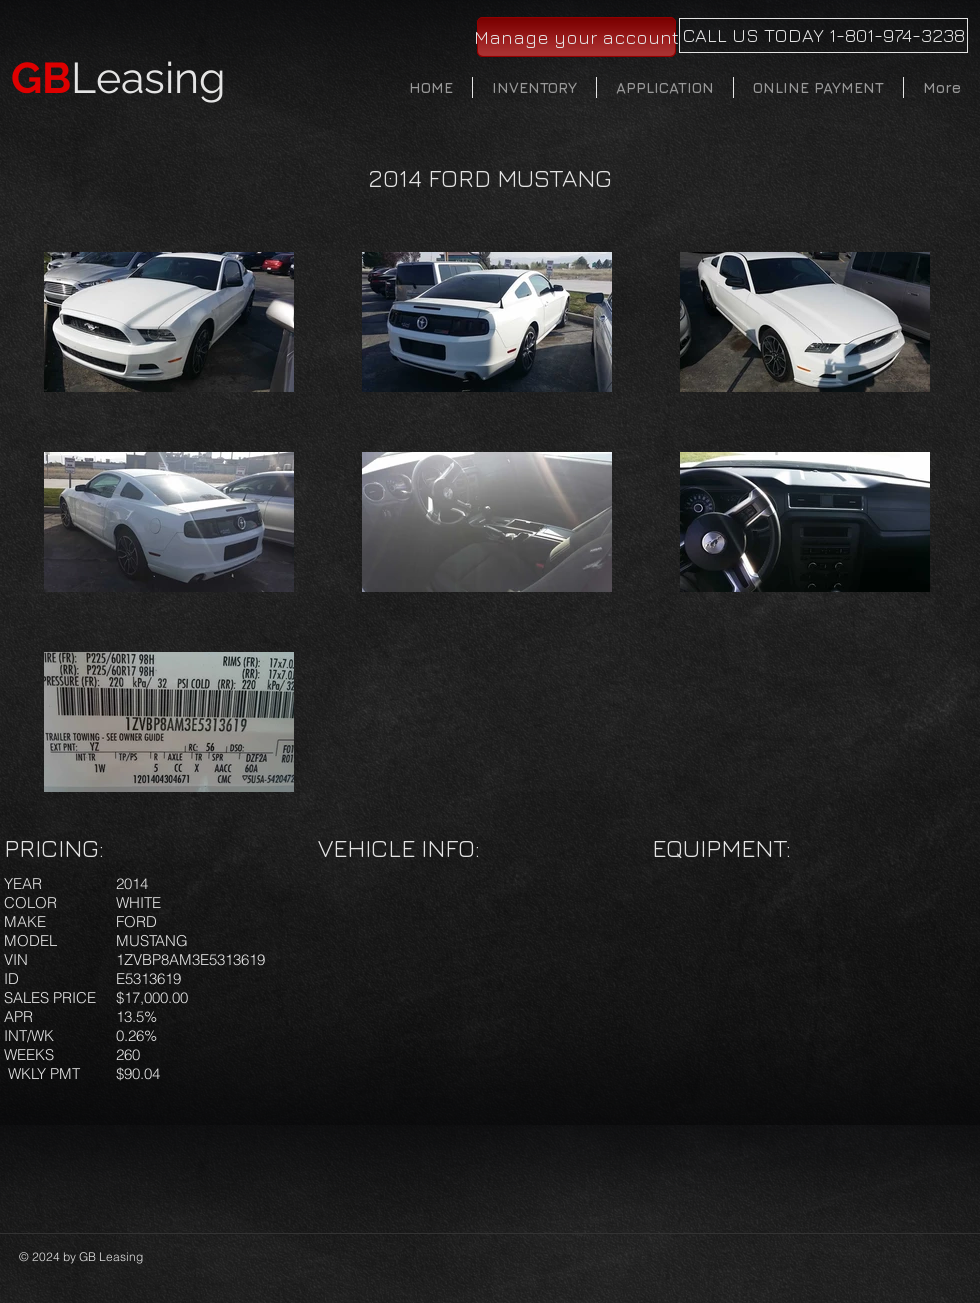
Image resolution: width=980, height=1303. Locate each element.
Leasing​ (118, 78)
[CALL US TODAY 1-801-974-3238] (823, 35)
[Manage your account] (576, 37)
